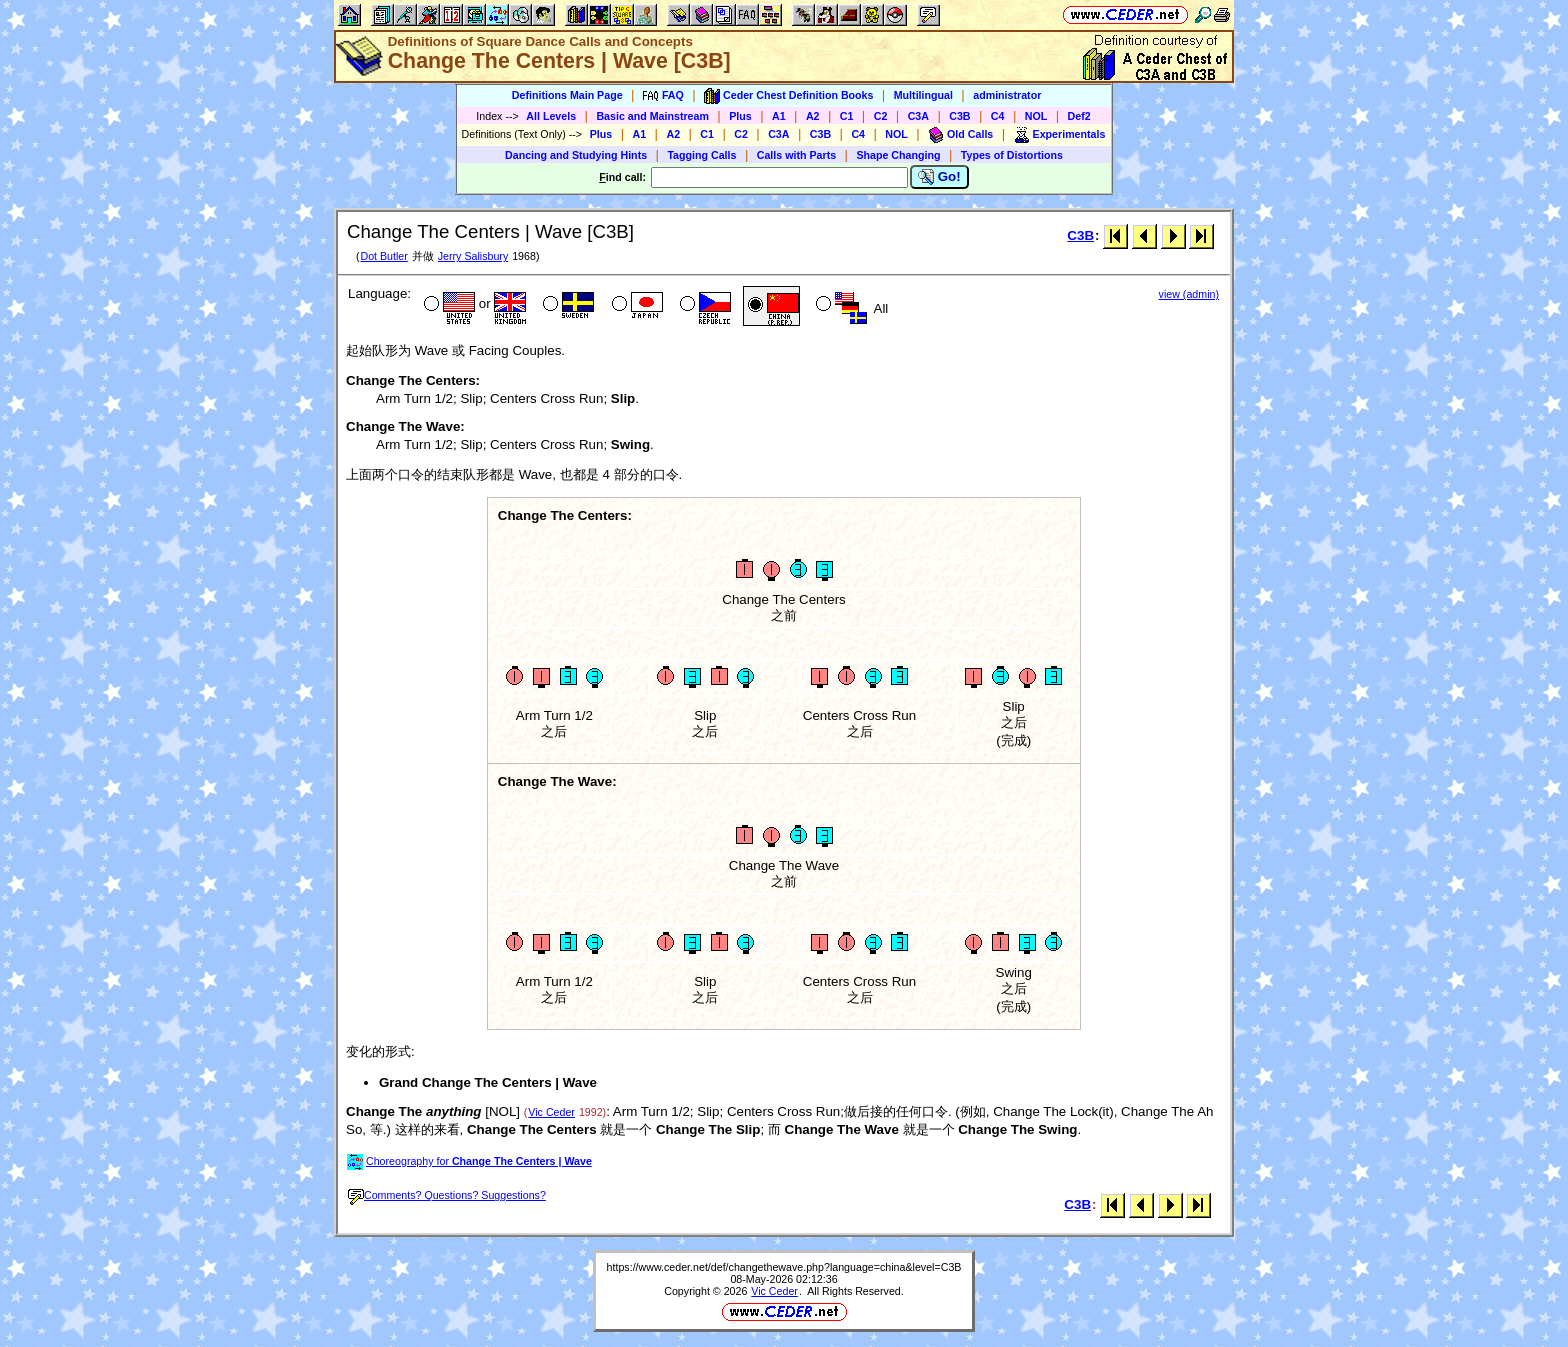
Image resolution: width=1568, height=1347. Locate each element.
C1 (847, 116)
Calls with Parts (796, 155)
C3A (918, 116)
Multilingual (923, 95)
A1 (779, 116)
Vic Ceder (551, 1112)
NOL (1036, 116)
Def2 (1079, 116)
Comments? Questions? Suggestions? (447, 1195)
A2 (813, 116)
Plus (740, 116)
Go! (939, 177)
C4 (998, 116)
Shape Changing (898, 155)
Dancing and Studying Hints (576, 155)
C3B (959, 116)
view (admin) (1189, 294)
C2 (881, 116)
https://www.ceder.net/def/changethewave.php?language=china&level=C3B (784, 1267)
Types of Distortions (1012, 155)
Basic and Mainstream (652, 116)
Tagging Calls (701, 155)
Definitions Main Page (567, 95)
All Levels (551, 116)
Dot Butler (383, 256)
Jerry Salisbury (473, 256)
